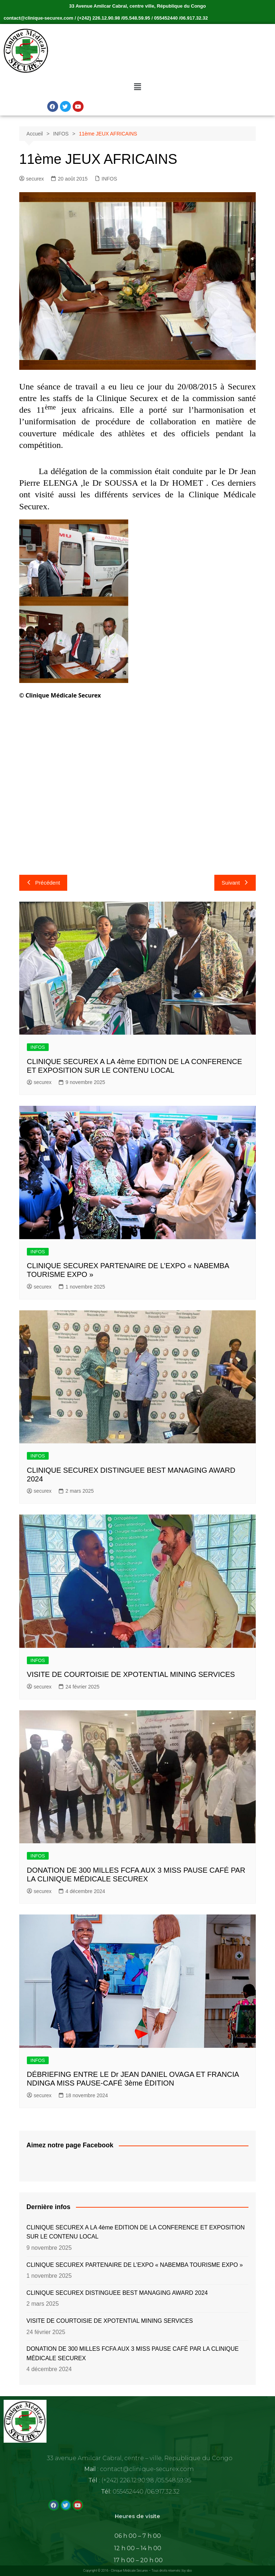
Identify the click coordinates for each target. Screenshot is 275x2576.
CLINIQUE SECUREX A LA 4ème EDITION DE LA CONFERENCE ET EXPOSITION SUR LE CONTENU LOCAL (136, 2232)
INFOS (109, 179)
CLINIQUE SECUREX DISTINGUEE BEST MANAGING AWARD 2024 (117, 2293)
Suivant (235, 882)
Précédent (43, 882)
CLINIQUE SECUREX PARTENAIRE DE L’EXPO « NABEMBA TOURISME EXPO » (135, 2265)
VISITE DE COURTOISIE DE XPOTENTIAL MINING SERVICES (131, 1674)
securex (31, 179)
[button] (137, 87)
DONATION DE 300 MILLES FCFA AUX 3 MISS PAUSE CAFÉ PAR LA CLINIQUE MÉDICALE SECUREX (133, 2353)
